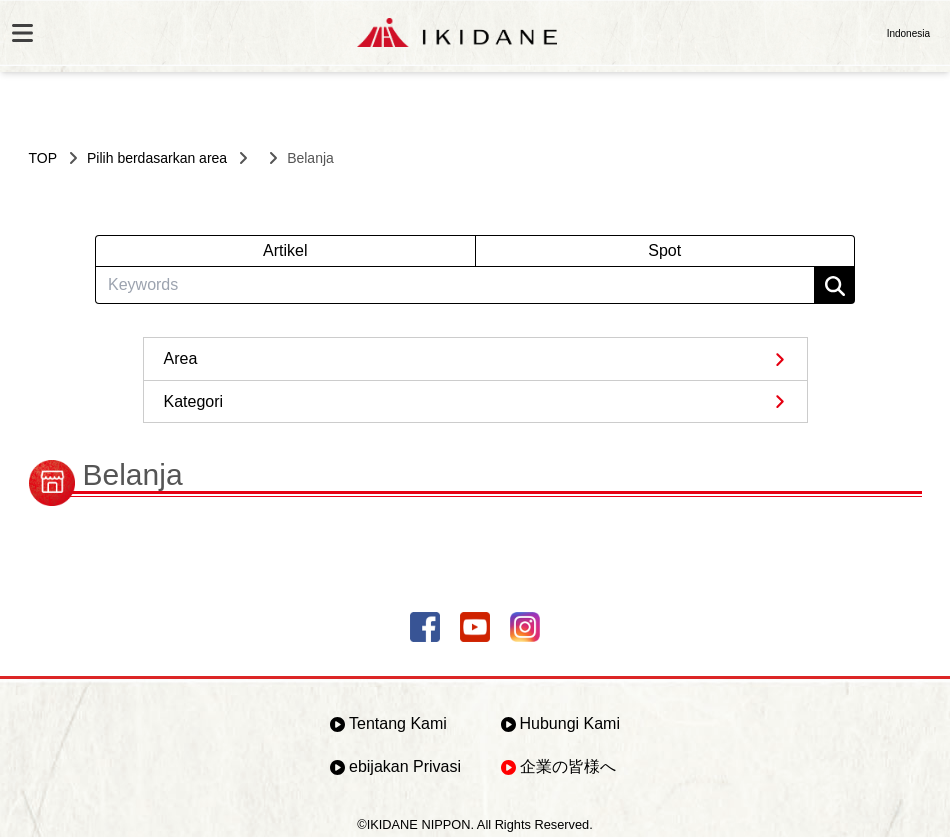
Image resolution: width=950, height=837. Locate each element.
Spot (664, 250)
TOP (43, 158)
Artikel (285, 250)
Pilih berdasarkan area (157, 158)
